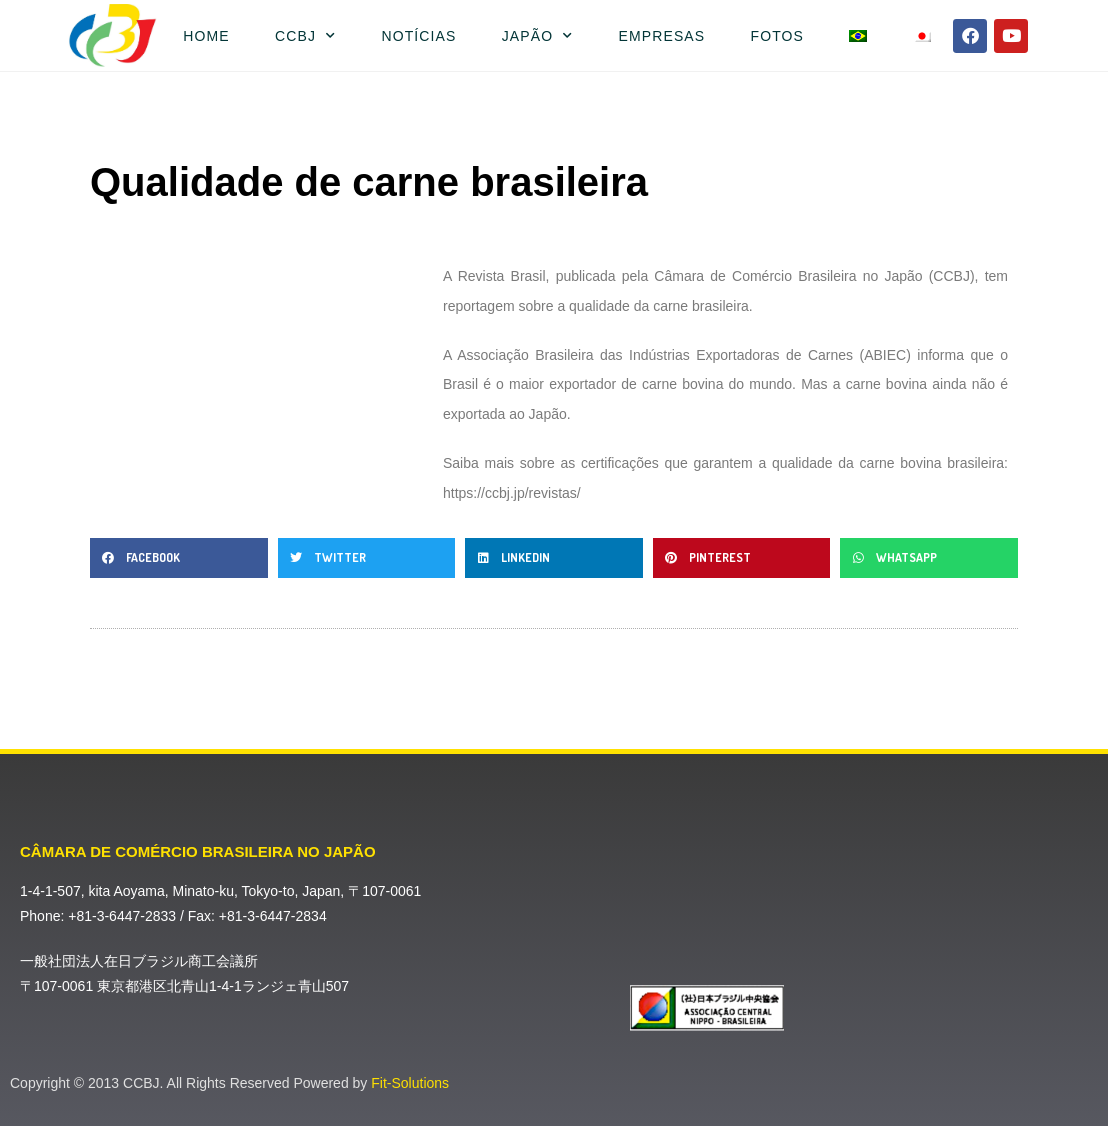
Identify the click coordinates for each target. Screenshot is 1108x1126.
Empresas (662, 36)
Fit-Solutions (410, 1083)
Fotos (777, 36)
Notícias (418, 36)
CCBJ (305, 36)
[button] (179, 558)
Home (206, 36)
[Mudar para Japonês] (921, 36)
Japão (538, 36)
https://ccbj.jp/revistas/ (512, 493)
